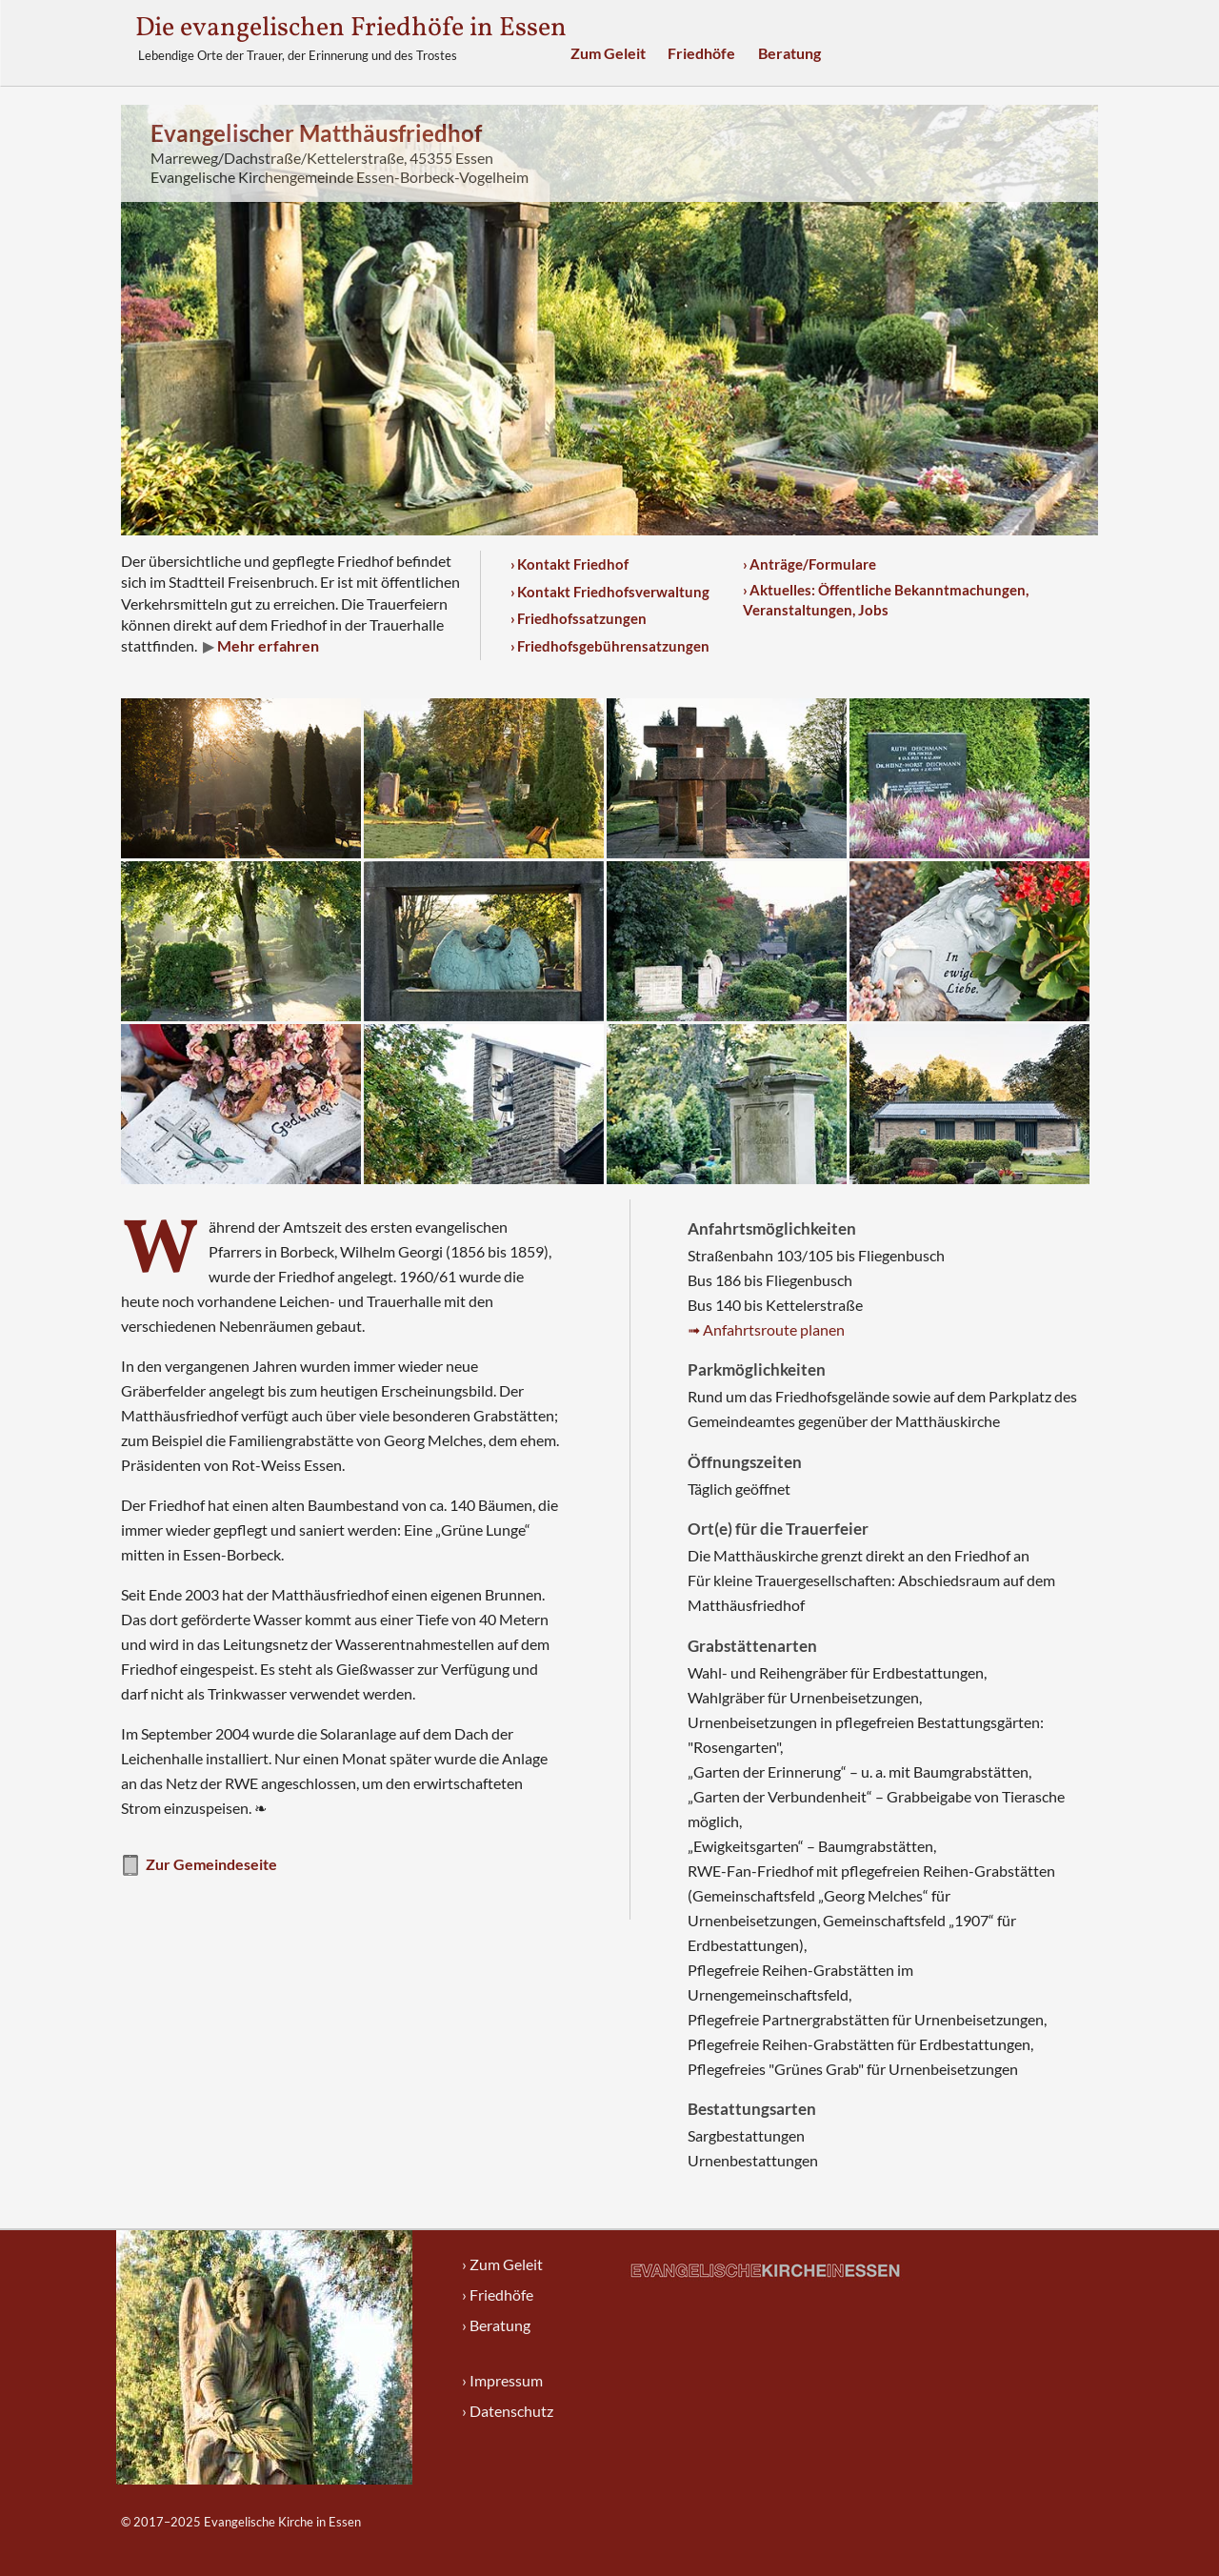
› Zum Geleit (502, 2264)
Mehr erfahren (266, 645)
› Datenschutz (507, 2411)
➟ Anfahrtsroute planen (766, 1329)
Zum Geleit (608, 53)
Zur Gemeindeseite (199, 1866)
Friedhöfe (701, 53)
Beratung (789, 53)
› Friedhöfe (497, 2294)
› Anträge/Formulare (809, 564)
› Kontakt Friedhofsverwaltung (609, 591)
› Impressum (502, 2380)
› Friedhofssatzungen (578, 618)
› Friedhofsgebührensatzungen (609, 645)
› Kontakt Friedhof (569, 564)
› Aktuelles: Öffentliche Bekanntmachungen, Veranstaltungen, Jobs (886, 599)
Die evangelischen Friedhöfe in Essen (351, 28)
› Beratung (496, 2325)
